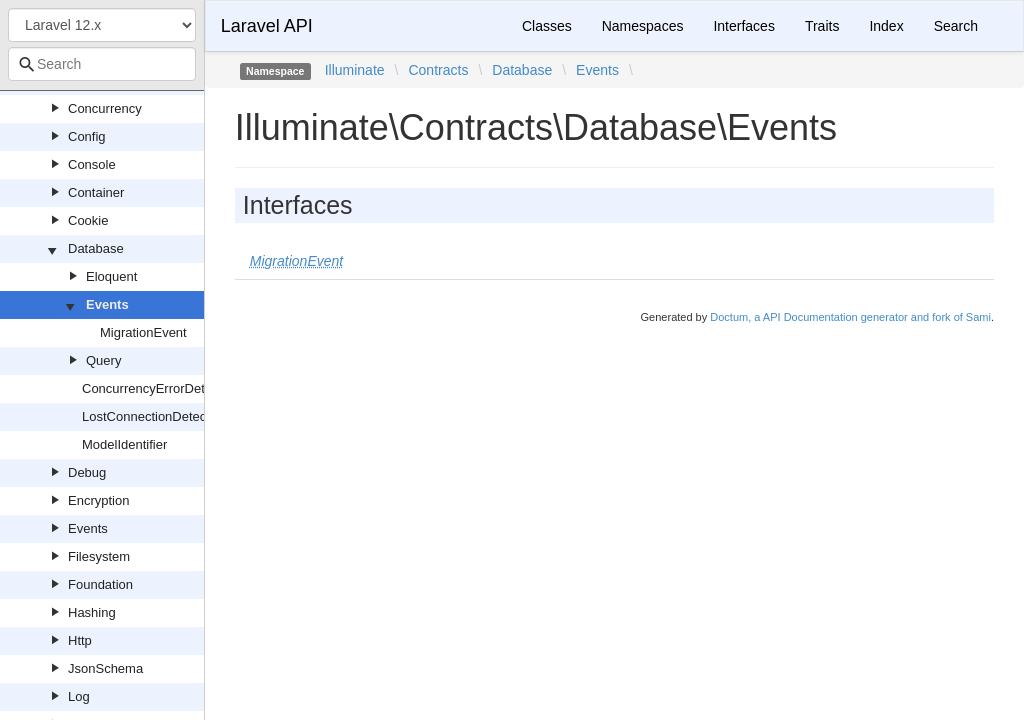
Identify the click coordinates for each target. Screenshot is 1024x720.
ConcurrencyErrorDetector (158, 388)
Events (107, 304)
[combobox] (102, 64)
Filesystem (99, 556)
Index (886, 26)
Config (87, 136)
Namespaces (643, 26)
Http (80, 640)
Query (103, 360)
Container (96, 192)
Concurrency (105, 108)
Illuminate (355, 70)
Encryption (98, 500)
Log (79, 696)
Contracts (438, 70)
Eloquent (111, 276)
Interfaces (743, 26)
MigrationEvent (143, 332)
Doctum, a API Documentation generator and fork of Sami (850, 317)
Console (92, 164)
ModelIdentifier (124, 444)
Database (96, 248)
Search (956, 26)
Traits (822, 26)
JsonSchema (105, 668)
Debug (87, 472)
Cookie (88, 220)
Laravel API (267, 26)
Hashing (92, 612)
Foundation (100, 584)
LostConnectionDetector (151, 416)
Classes (547, 26)
